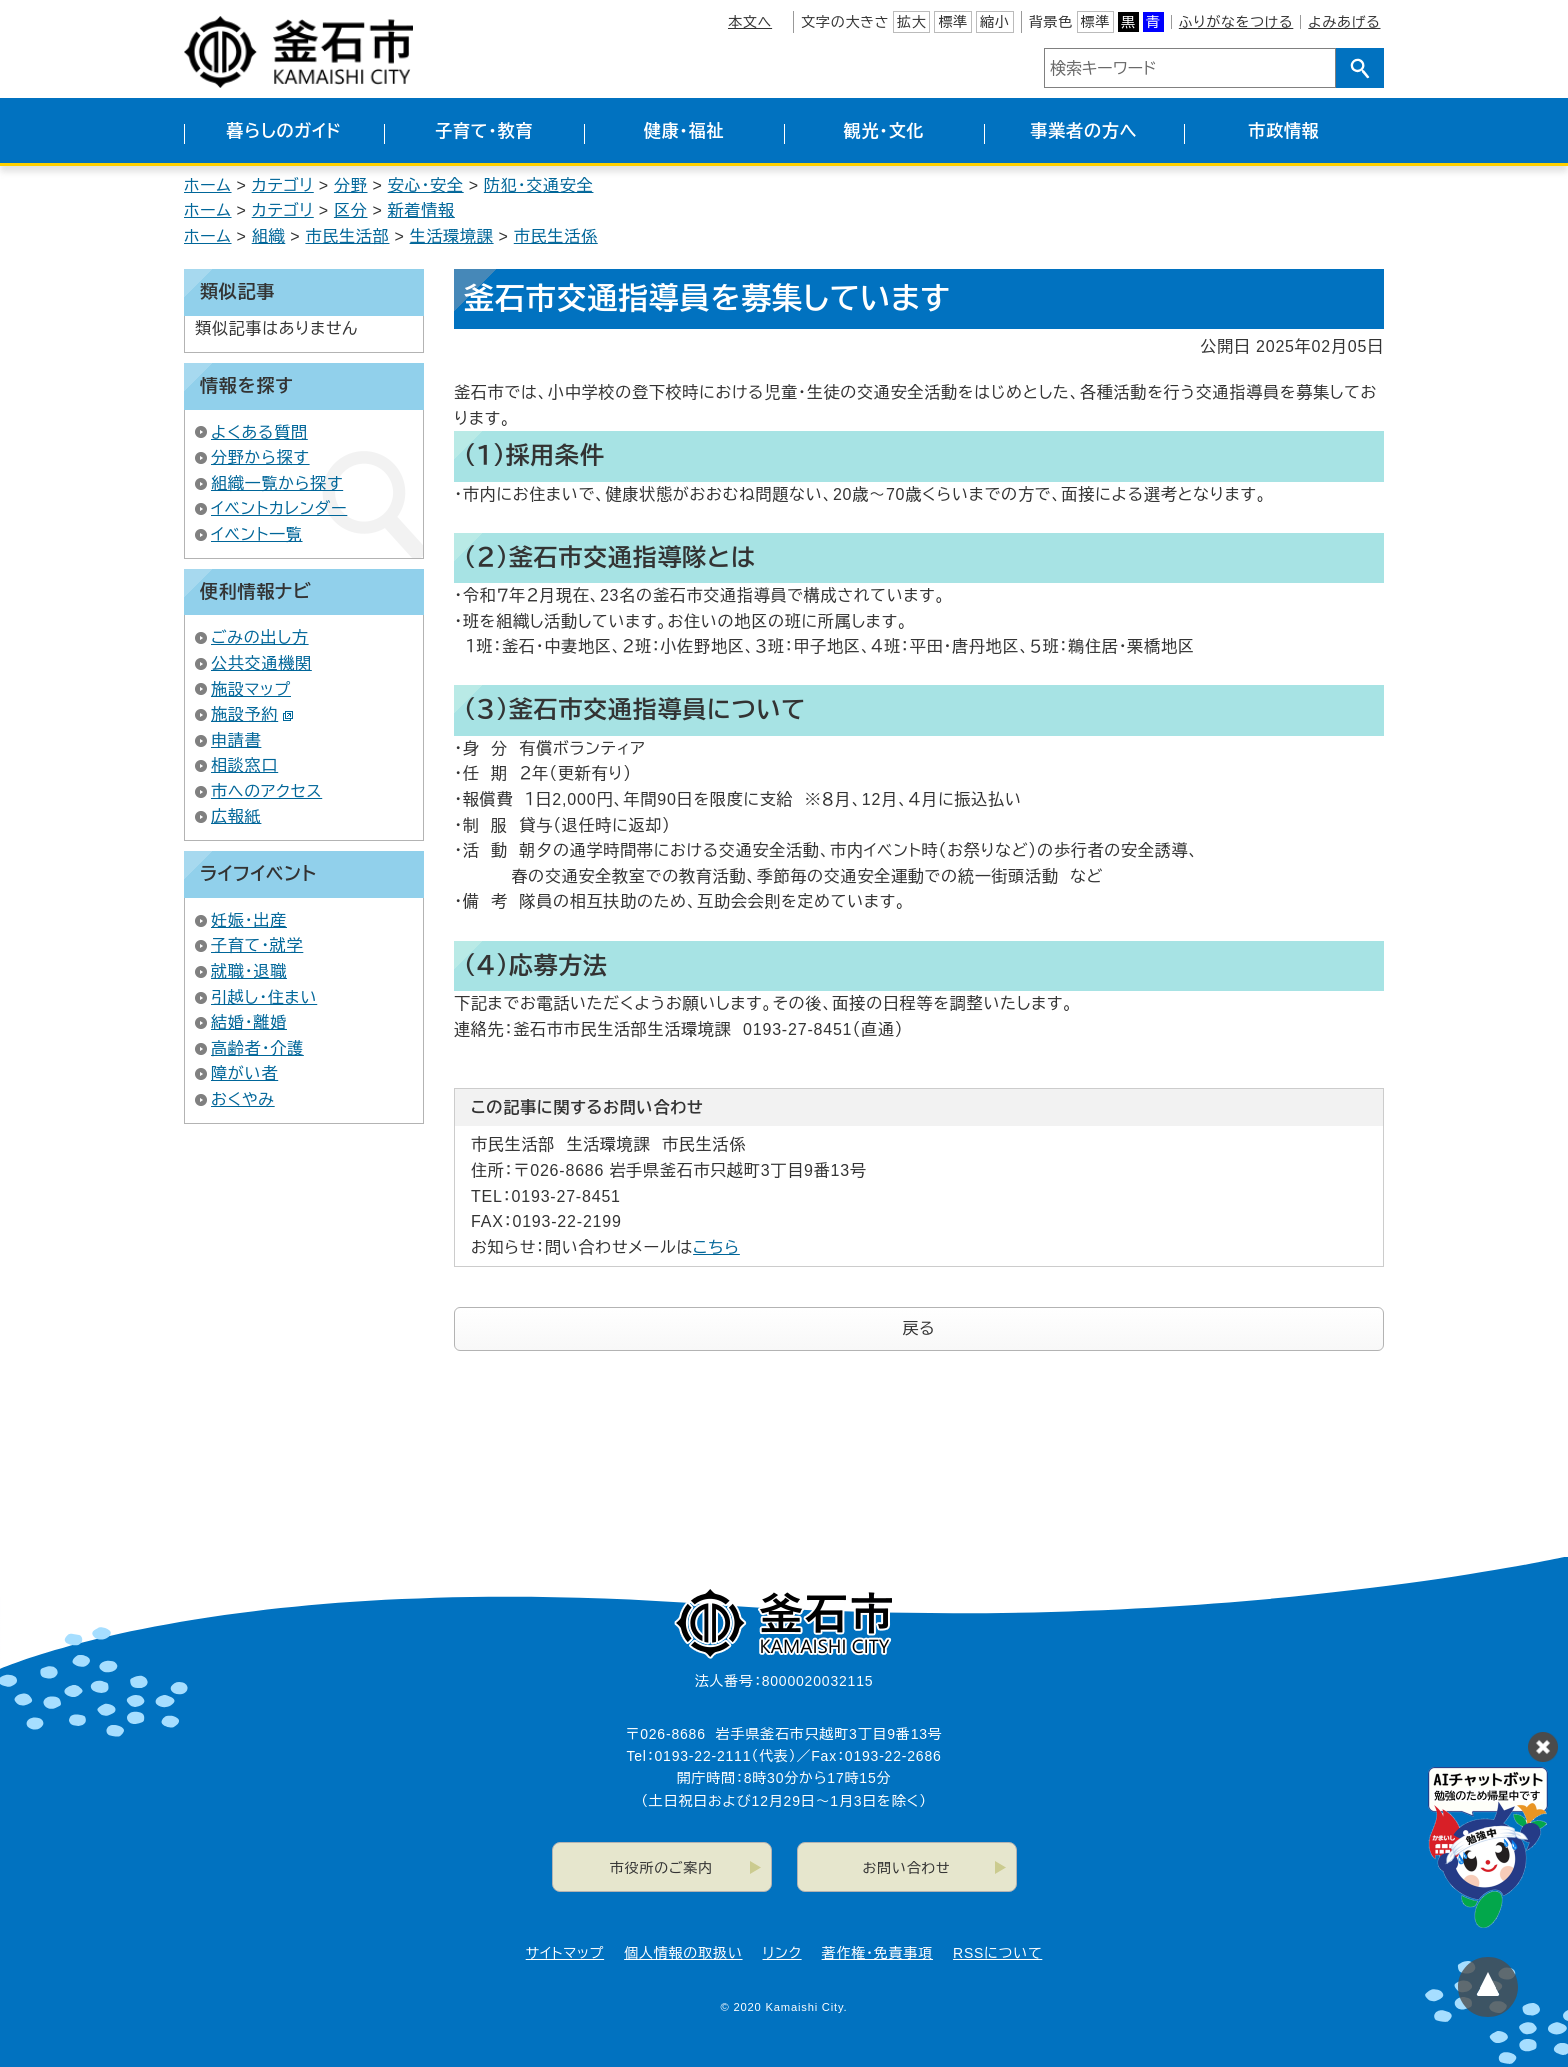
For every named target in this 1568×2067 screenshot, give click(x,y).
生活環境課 (452, 236)
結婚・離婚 (249, 1022)
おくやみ (243, 1099)
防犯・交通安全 (539, 185)
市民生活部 (347, 236)
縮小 (995, 22)
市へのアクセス (266, 791)
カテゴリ (283, 185)
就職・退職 (249, 971)
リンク (782, 1953)
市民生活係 (556, 236)
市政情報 (1283, 131)
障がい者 (244, 1073)
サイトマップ (565, 1953)
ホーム (208, 185)
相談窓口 (244, 765)
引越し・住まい (264, 997)
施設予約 (252, 714)
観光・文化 (884, 131)
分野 (351, 185)
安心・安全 (426, 185)
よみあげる (1344, 22)
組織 (269, 236)
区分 (351, 210)
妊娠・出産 (249, 920)
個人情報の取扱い (683, 1953)
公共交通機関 (261, 663)
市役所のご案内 (661, 1868)
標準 (953, 22)
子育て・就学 (257, 945)
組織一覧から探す (277, 483)
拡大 (912, 22)
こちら (716, 1247)
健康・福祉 (684, 131)
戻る (919, 1328)
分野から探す (260, 457)
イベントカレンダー (279, 508)
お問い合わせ (907, 1868)
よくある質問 (259, 432)
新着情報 (421, 210)
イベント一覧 (257, 534)
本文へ (750, 22)
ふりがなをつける (1236, 22)
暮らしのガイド (283, 131)
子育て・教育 (484, 131)
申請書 (236, 740)
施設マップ (251, 689)
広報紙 (236, 816)
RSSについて (997, 1953)
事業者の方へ (1084, 131)
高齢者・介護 (257, 1048)
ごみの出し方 (260, 637)
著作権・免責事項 (877, 1953)
